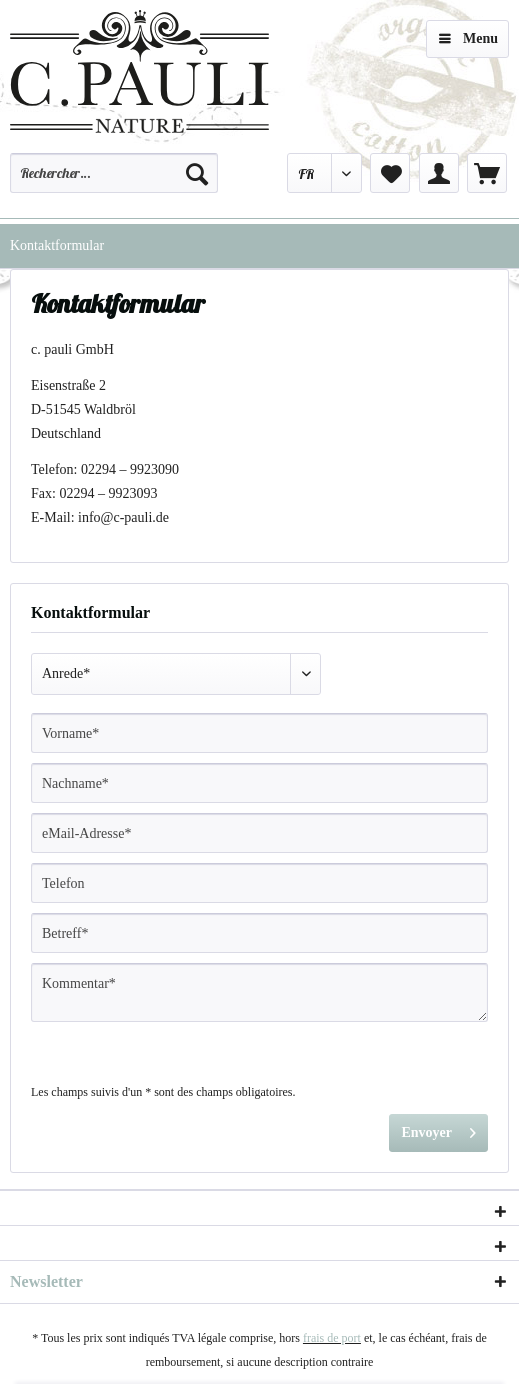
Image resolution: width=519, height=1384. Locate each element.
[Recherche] (197, 173)
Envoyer (438, 1128)
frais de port (332, 1338)
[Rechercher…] (114, 173)
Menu (468, 34)
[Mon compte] (439, 173)
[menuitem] (114, 182)
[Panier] (487, 173)
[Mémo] (390, 173)
